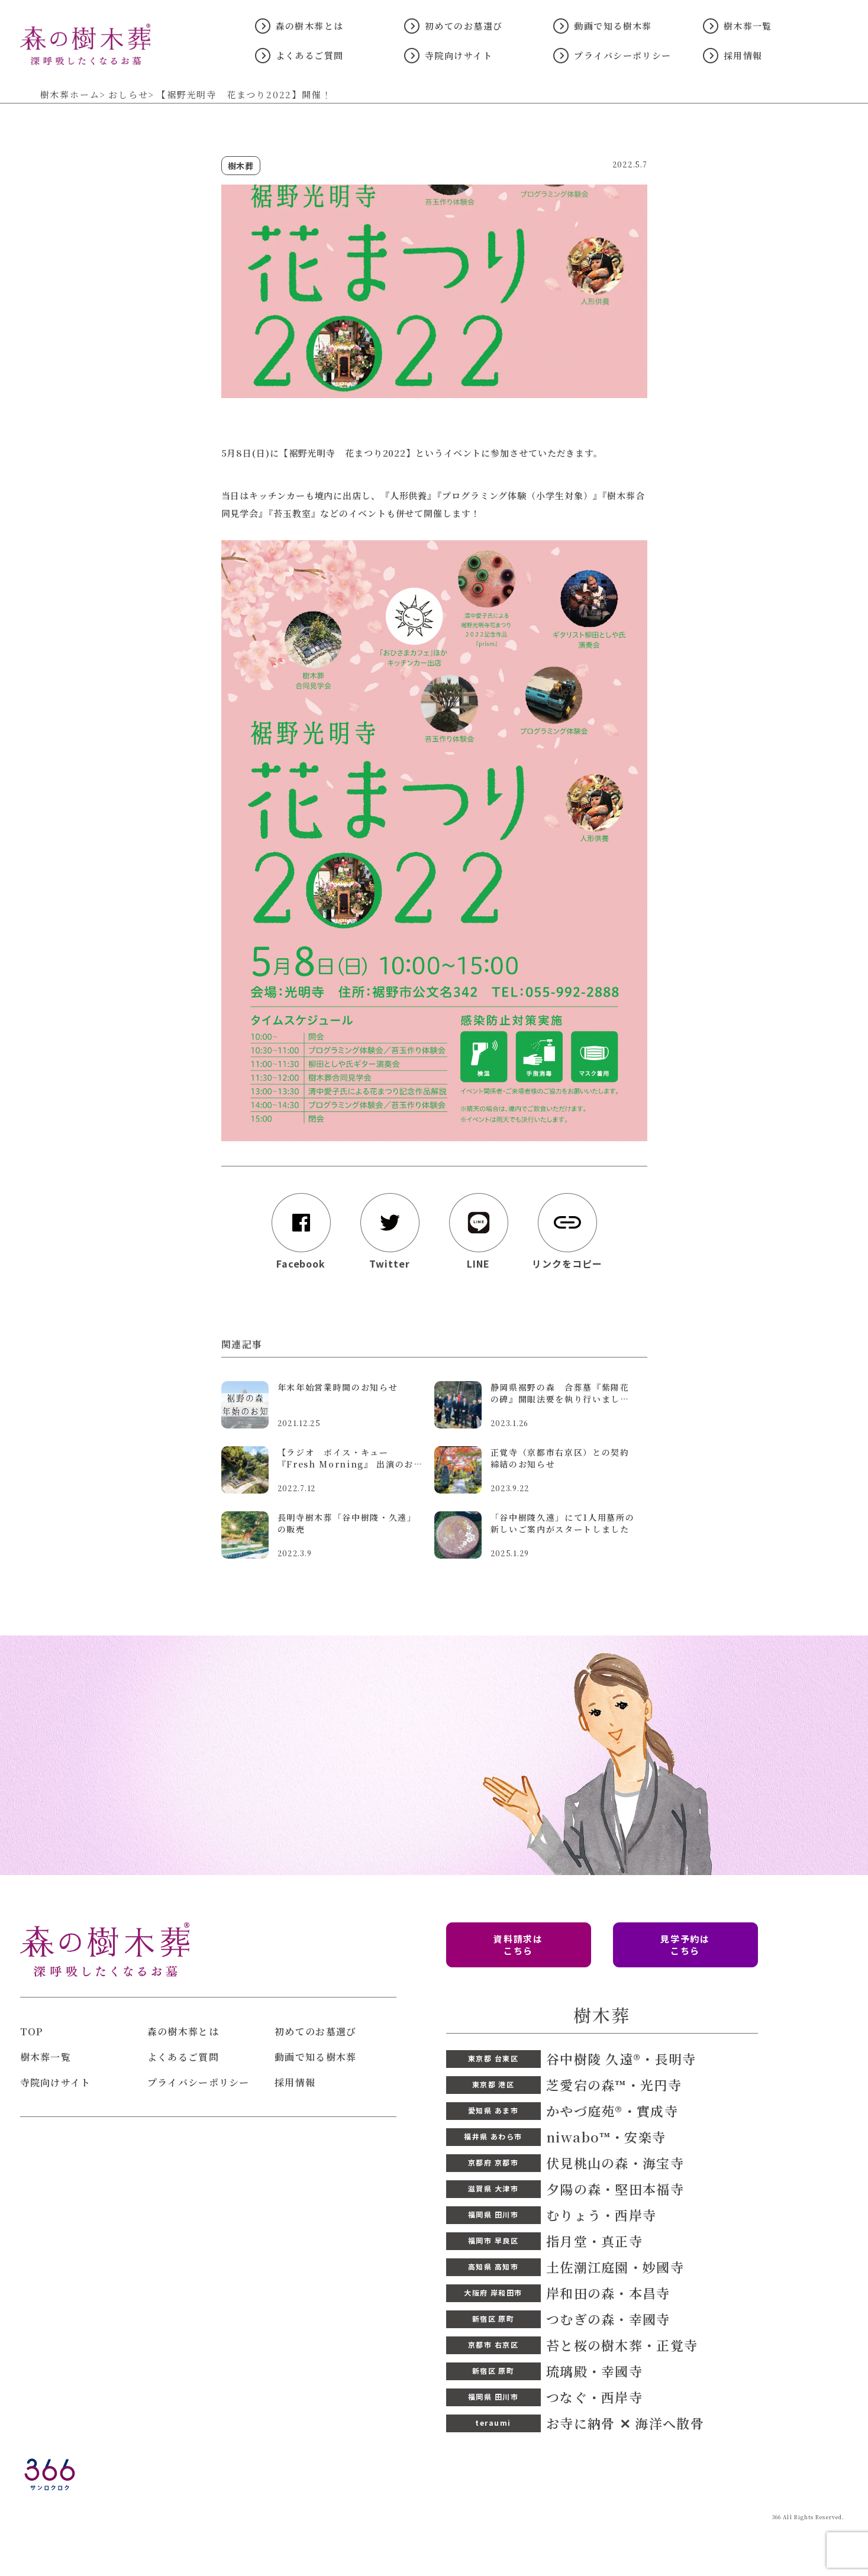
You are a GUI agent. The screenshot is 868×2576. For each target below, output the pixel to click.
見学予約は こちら (685, 1944)
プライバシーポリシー (622, 55)
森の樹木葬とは (310, 26)
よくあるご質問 (310, 55)
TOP (31, 2031)
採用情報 (743, 55)
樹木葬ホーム (70, 95)
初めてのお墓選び (464, 26)
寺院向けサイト (458, 55)
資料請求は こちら (518, 1944)
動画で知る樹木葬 (613, 26)
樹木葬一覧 (748, 26)
